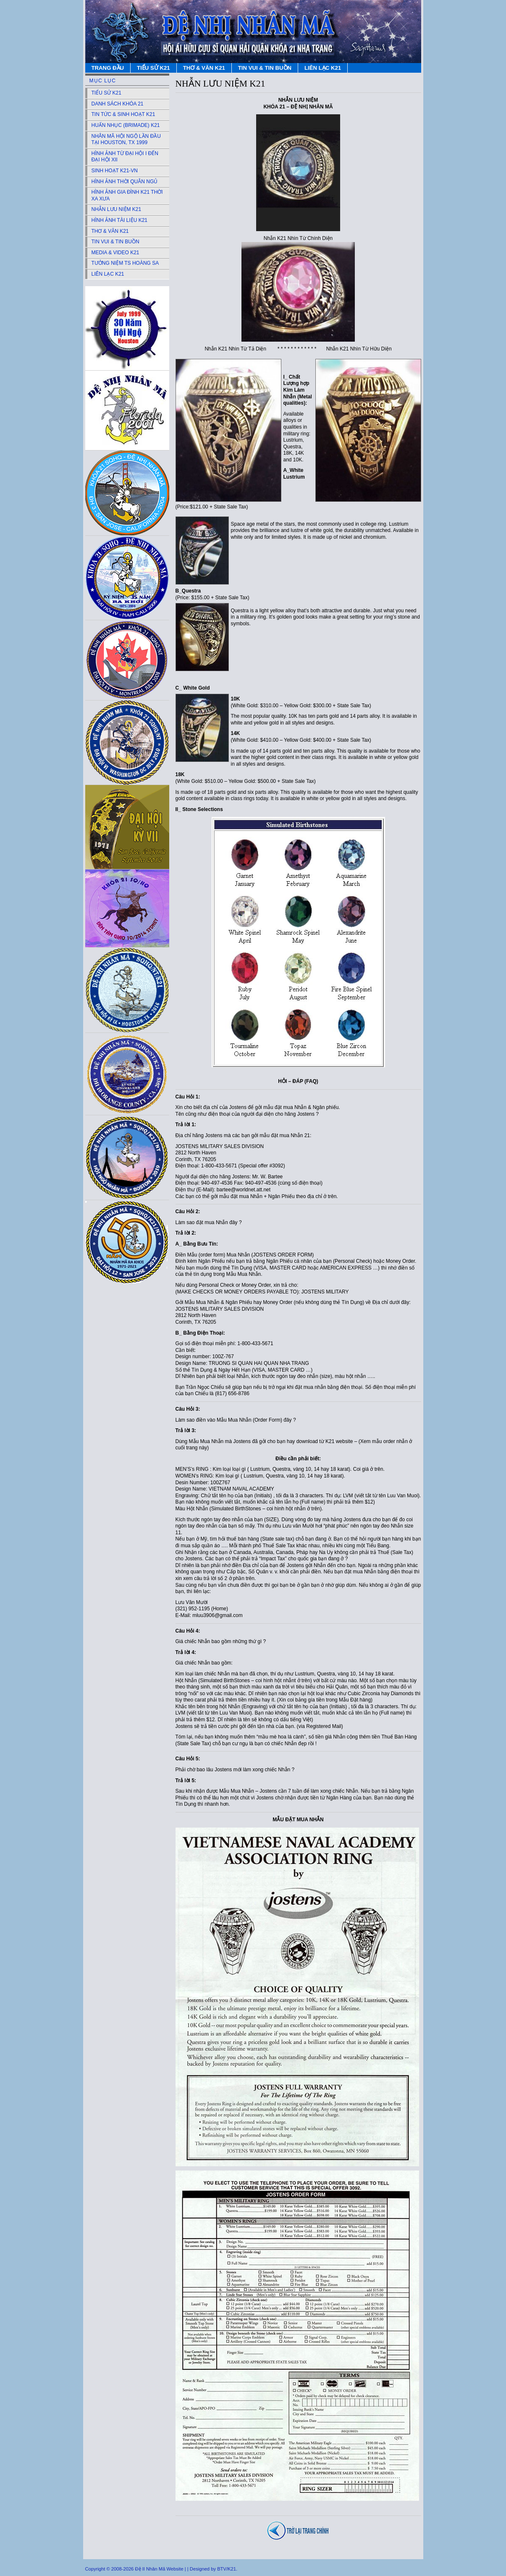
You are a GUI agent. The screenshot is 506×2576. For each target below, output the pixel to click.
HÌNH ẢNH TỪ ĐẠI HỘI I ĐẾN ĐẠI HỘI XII (125, 156)
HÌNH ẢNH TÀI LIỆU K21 (119, 220)
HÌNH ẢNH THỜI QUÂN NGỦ (125, 181)
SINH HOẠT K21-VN (115, 171)
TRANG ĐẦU (108, 68)
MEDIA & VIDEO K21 (115, 252)
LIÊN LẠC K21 (322, 68)
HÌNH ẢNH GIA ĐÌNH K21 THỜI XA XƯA (127, 195)
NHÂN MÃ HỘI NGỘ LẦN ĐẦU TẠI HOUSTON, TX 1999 (126, 139)
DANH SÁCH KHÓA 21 (118, 104)
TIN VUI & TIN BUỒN (264, 68)
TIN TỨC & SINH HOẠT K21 (123, 114)
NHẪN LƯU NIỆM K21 (117, 209)
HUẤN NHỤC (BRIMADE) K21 (126, 125)
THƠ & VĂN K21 (204, 68)
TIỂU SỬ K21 (153, 68)
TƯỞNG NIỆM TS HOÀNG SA (125, 263)
